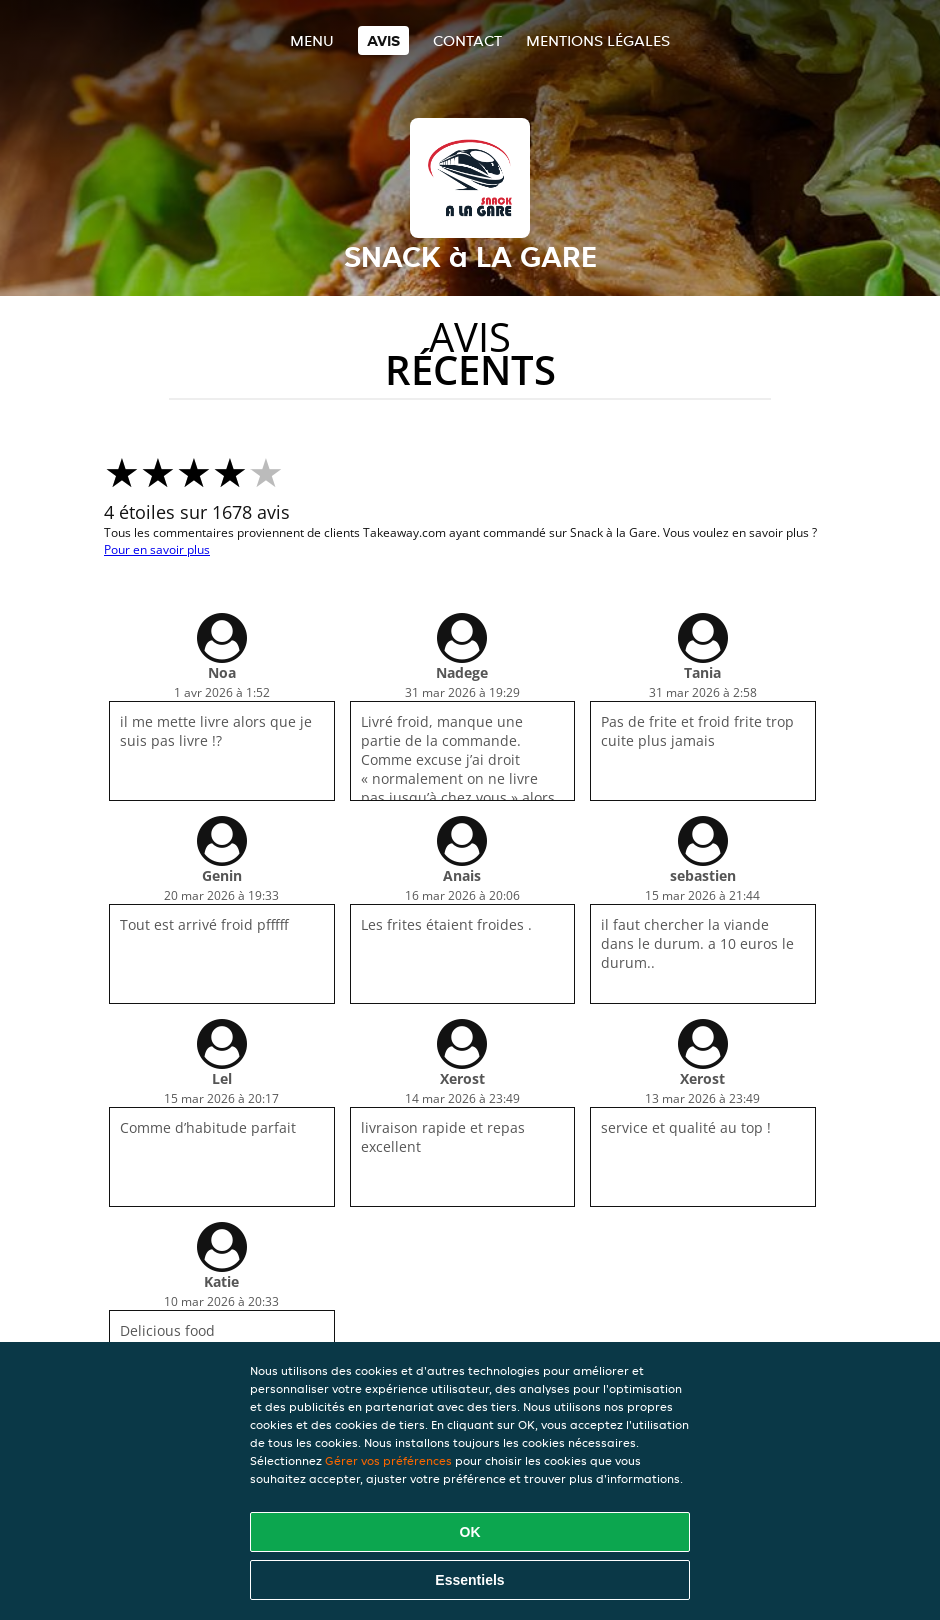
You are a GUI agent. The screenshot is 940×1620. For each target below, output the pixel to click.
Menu (312, 40)
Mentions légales (598, 40)
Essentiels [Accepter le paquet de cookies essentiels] (469, 1580)
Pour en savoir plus (157, 549)
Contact (467, 40)
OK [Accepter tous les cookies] (470, 1532)
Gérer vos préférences (388, 1460)
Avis (383, 40)
